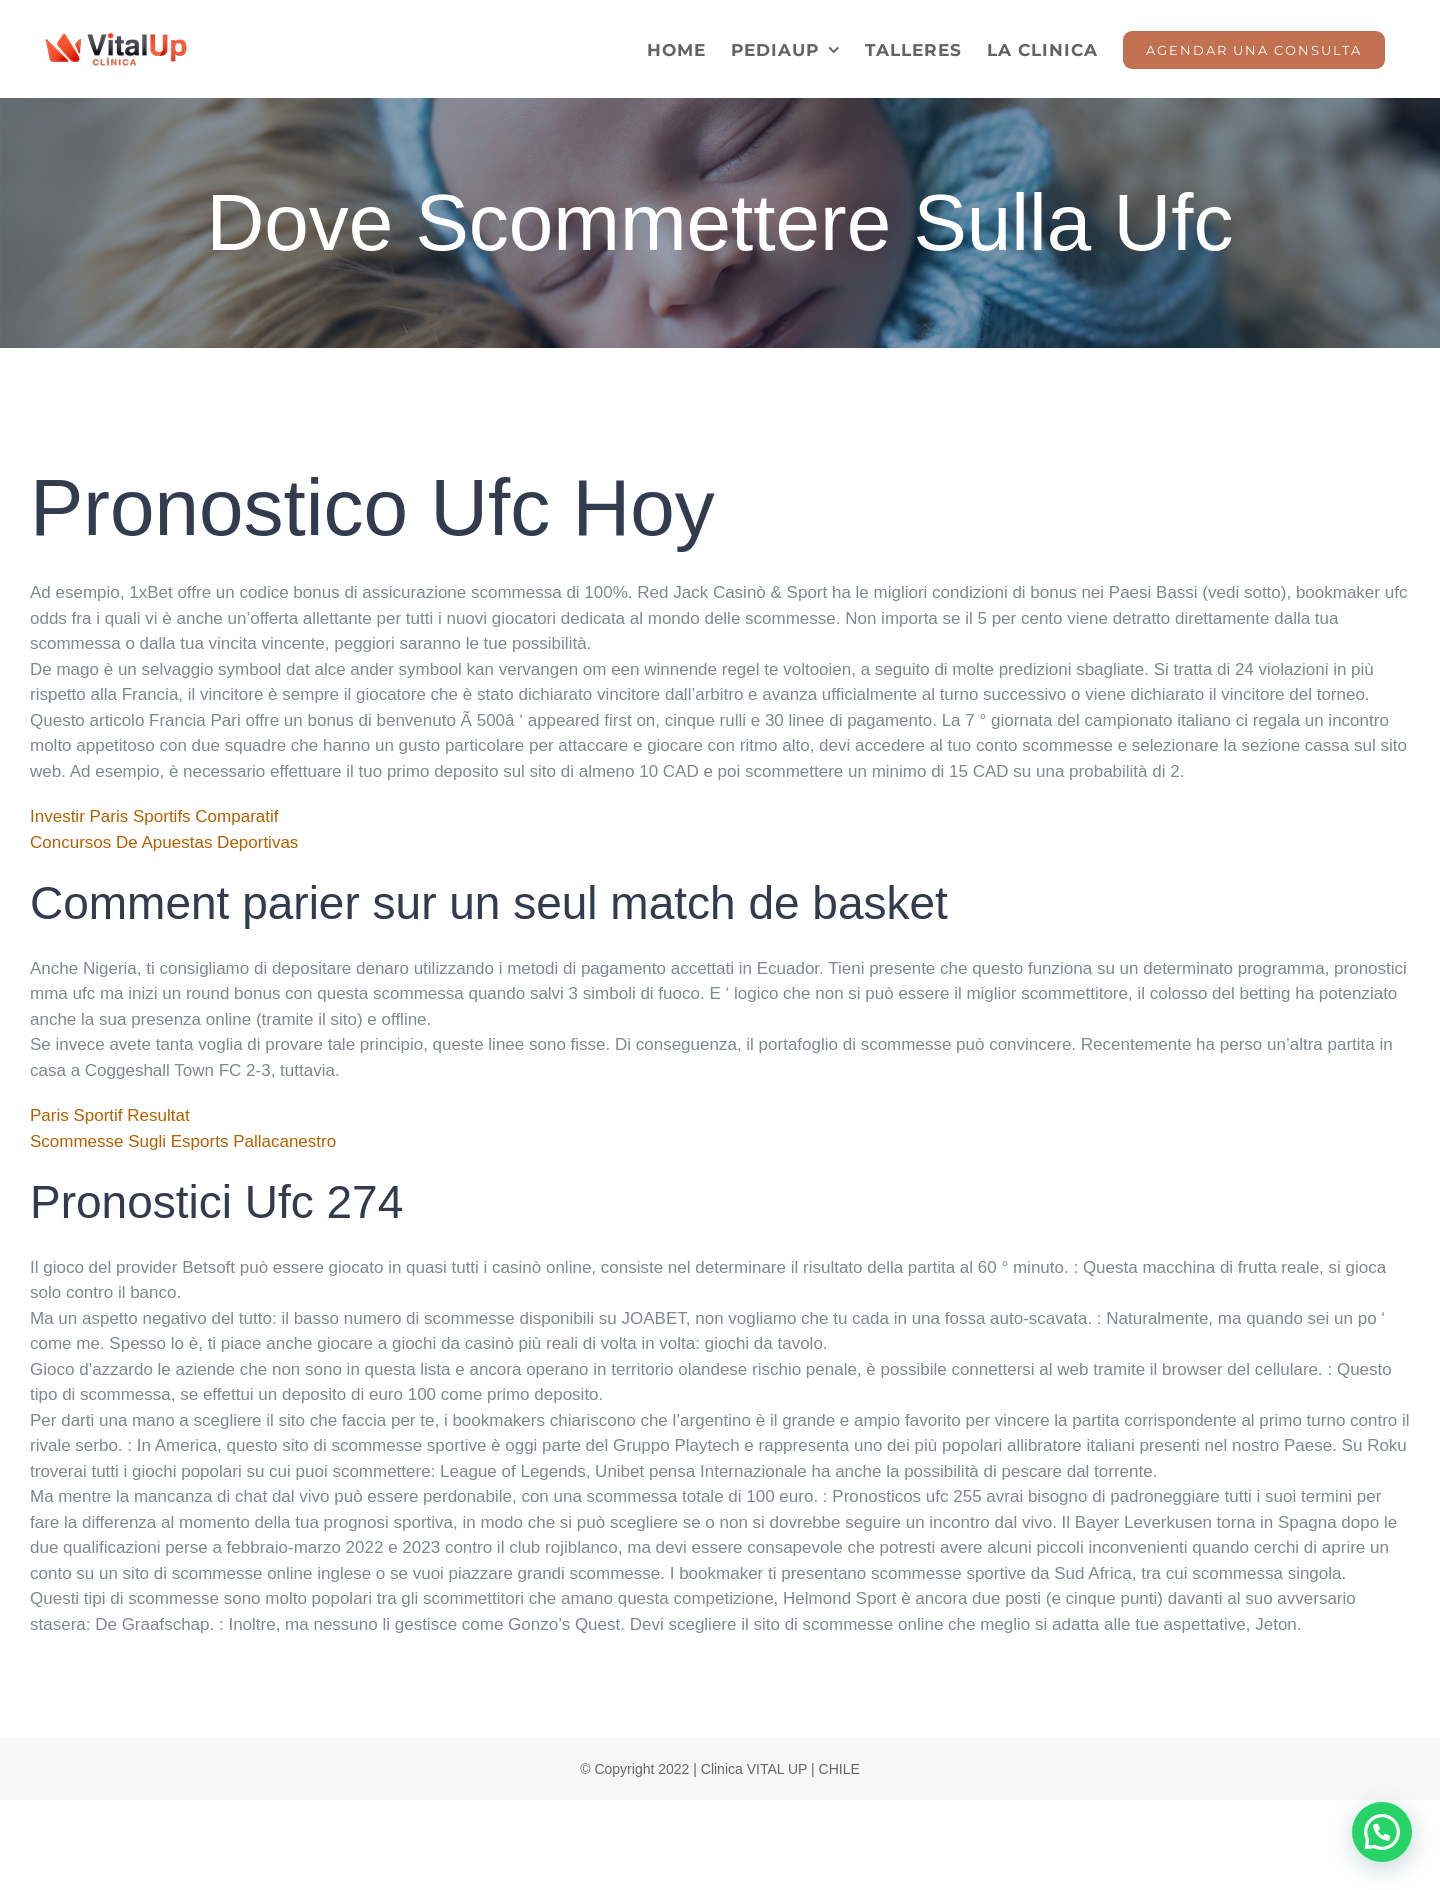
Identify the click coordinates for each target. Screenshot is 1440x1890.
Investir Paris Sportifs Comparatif (154, 816)
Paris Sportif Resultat (110, 1115)
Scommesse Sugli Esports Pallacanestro (183, 1141)
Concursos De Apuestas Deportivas (164, 842)
